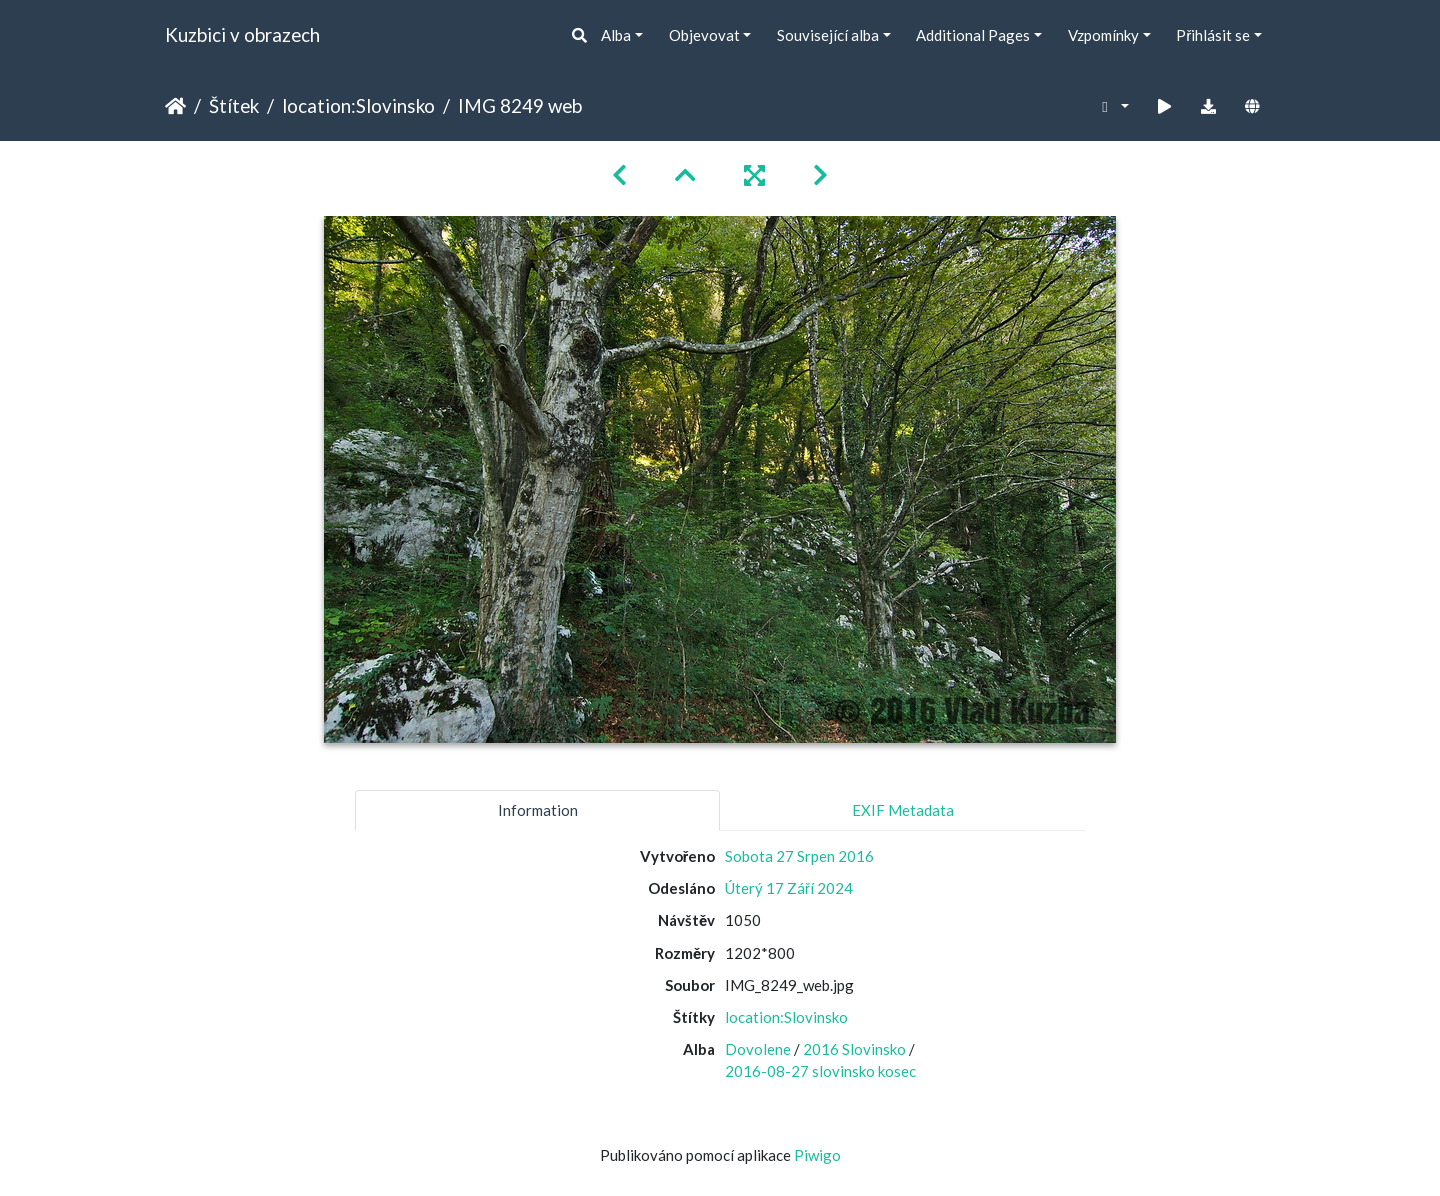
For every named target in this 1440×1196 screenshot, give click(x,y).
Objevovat (704, 35)
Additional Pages (973, 35)
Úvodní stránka (175, 106)
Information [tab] (538, 810)
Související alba (828, 35)
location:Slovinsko (358, 105)
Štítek (234, 105)
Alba (616, 35)
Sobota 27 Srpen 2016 (799, 856)
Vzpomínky (1103, 35)
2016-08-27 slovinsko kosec (820, 1071)
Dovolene (758, 1049)
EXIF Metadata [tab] (903, 810)
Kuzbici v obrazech (242, 34)
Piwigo (817, 1155)
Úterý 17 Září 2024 (789, 888)
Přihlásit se (1213, 35)
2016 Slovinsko (854, 1049)
